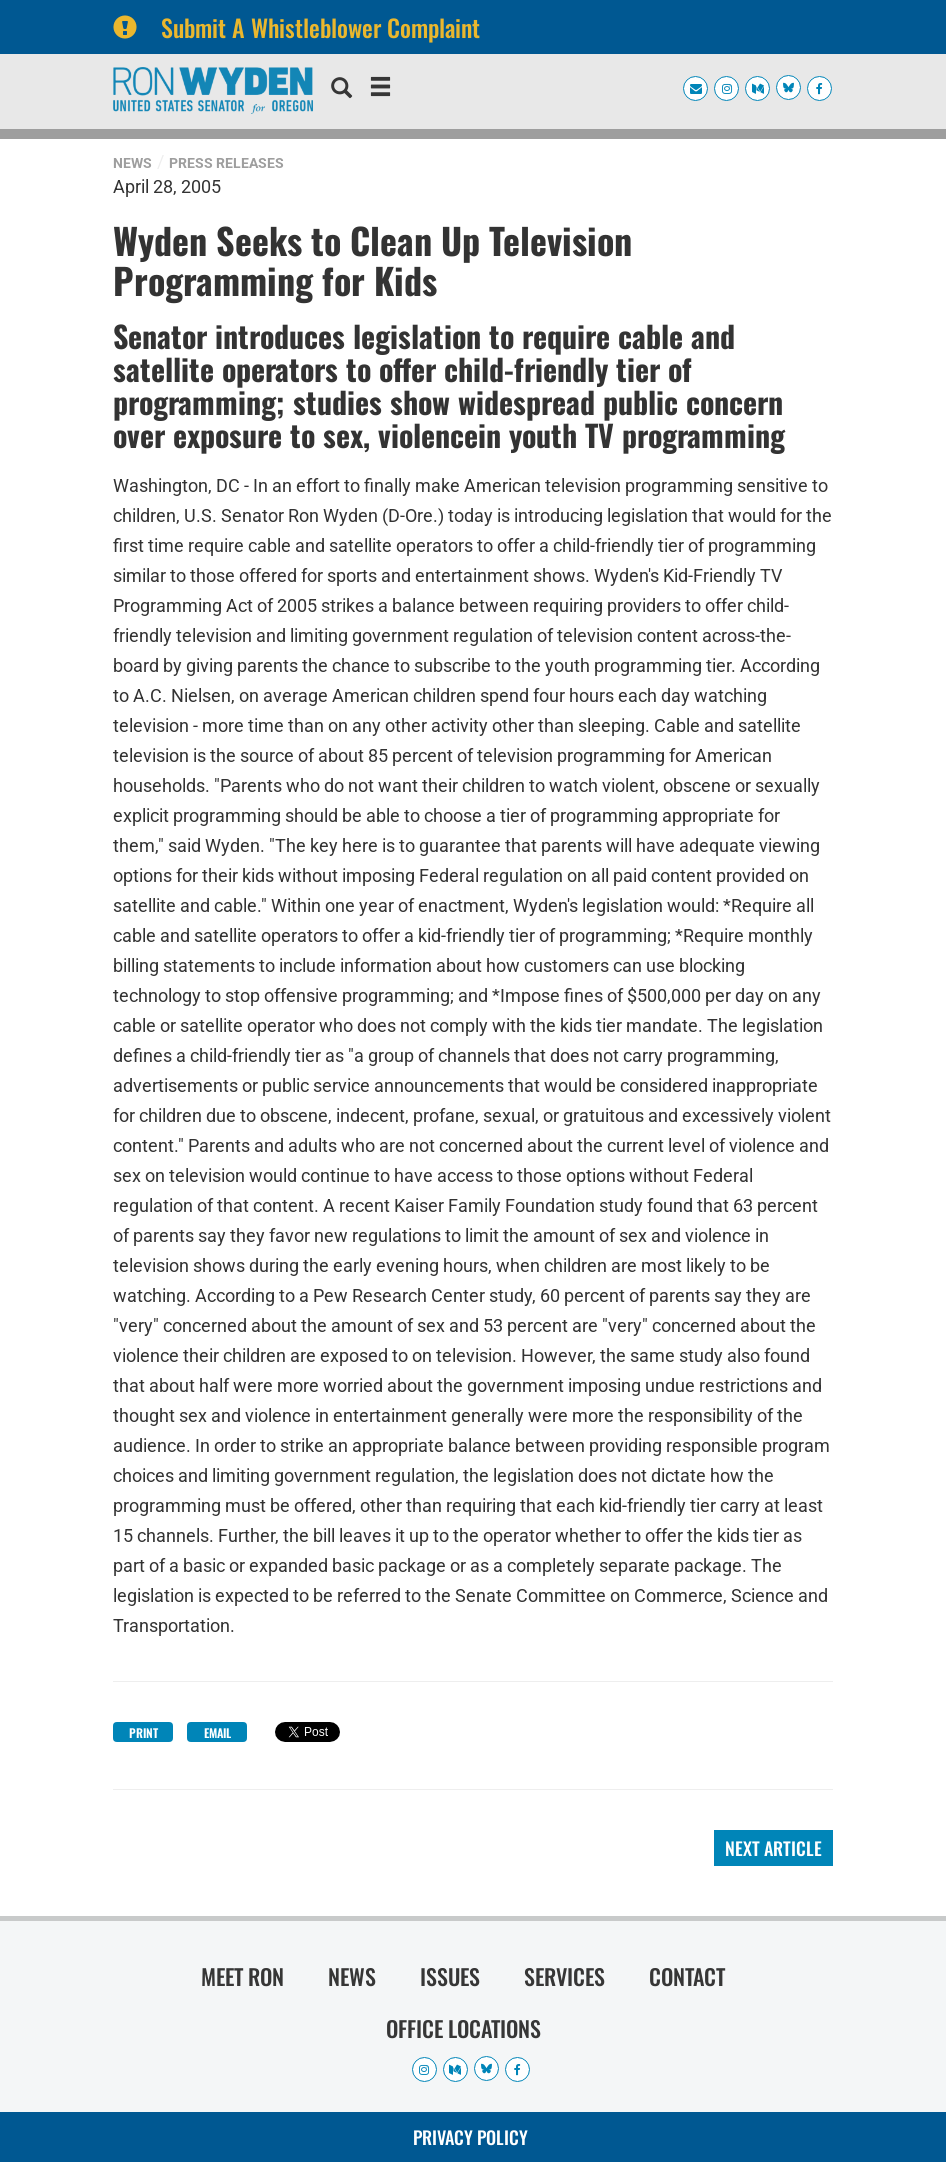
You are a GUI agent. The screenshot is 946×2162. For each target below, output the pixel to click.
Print (143, 1732)
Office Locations (463, 2028)
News (132, 163)
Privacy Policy (470, 2137)
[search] (341, 90)
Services (564, 1976)
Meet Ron (242, 1976)
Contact (687, 1976)
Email (217, 1732)
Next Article (773, 1848)
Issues (450, 1976)
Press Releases (226, 163)
